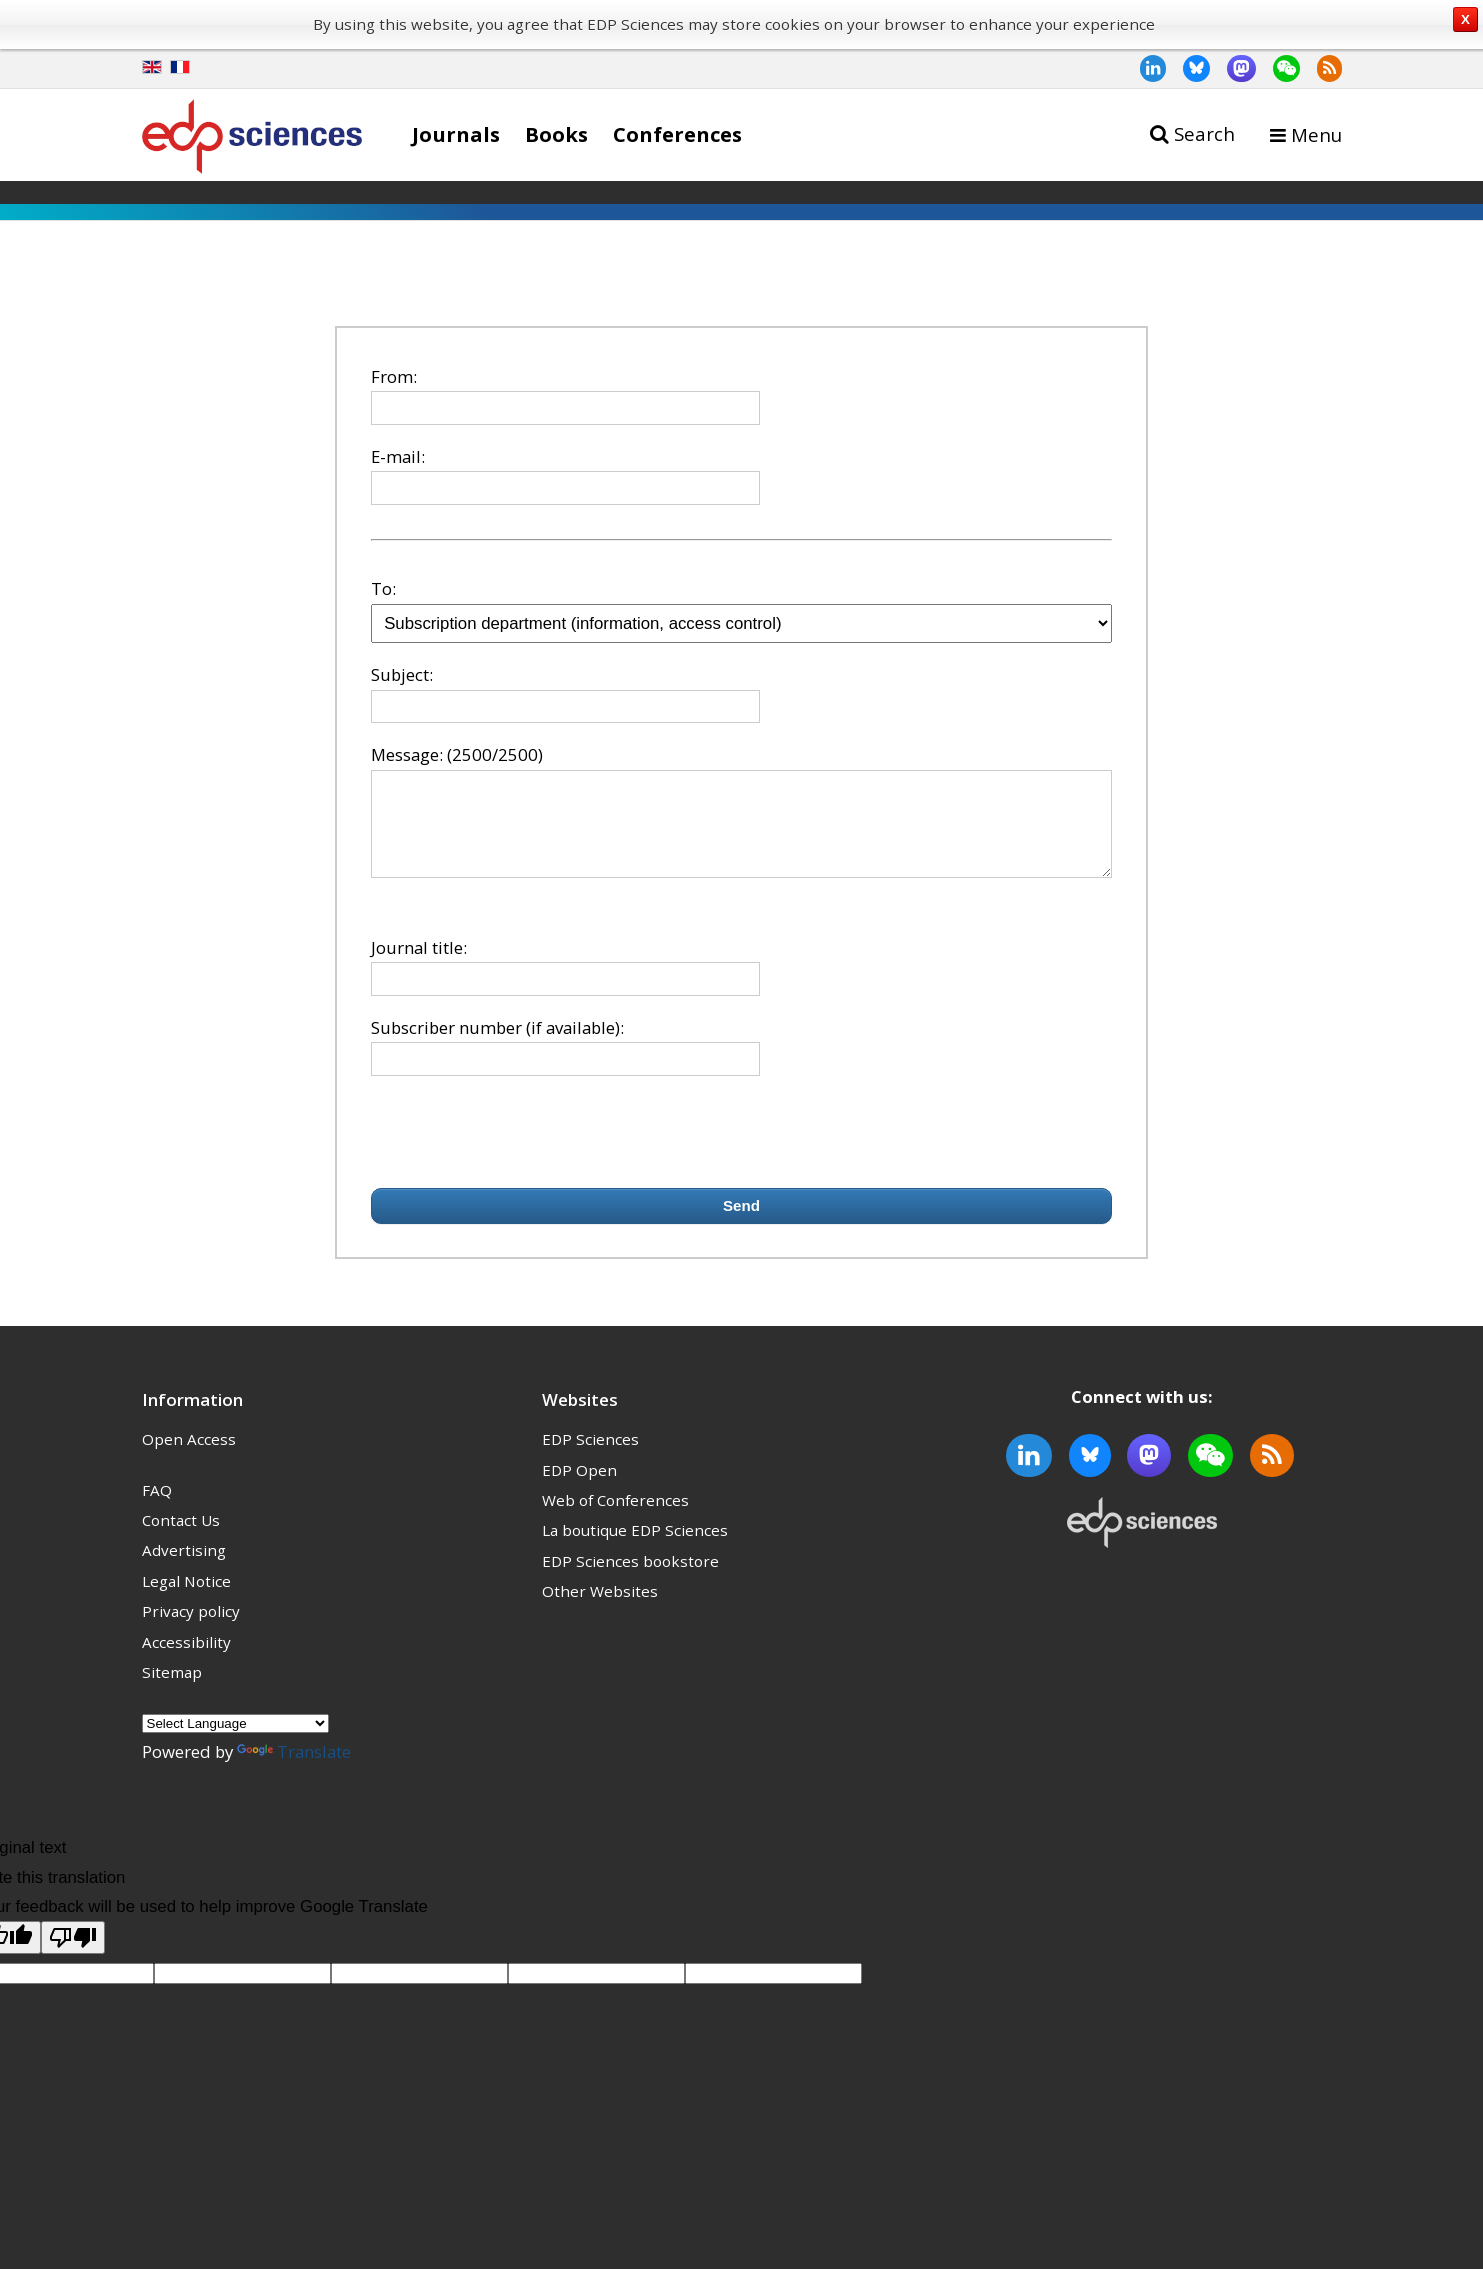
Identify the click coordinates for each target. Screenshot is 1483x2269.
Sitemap (172, 1690)
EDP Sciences (590, 1457)
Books (556, 134)
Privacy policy (191, 1629)
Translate (294, 1769)
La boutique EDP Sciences (635, 1548)
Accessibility (186, 1660)
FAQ (157, 1508)
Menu (1316, 134)
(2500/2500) (495, 754)
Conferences (677, 134)
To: (383, 588)
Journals (456, 134)
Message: (407, 754)
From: (394, 376)
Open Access (189, 1457)
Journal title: (419, 965)
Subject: (402, 674)
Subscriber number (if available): (497, 1045)
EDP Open (579, 1488)
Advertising (184, 1568)
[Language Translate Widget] (235, 1741)
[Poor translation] (73, 1955)
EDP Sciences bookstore (630, 1579)
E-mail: (398, 456)
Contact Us (181, 1538)
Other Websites (600, 1609)
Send (741, 1223)
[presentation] (523, 1150)
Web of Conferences (615, 1518)
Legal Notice (186, 1599)
